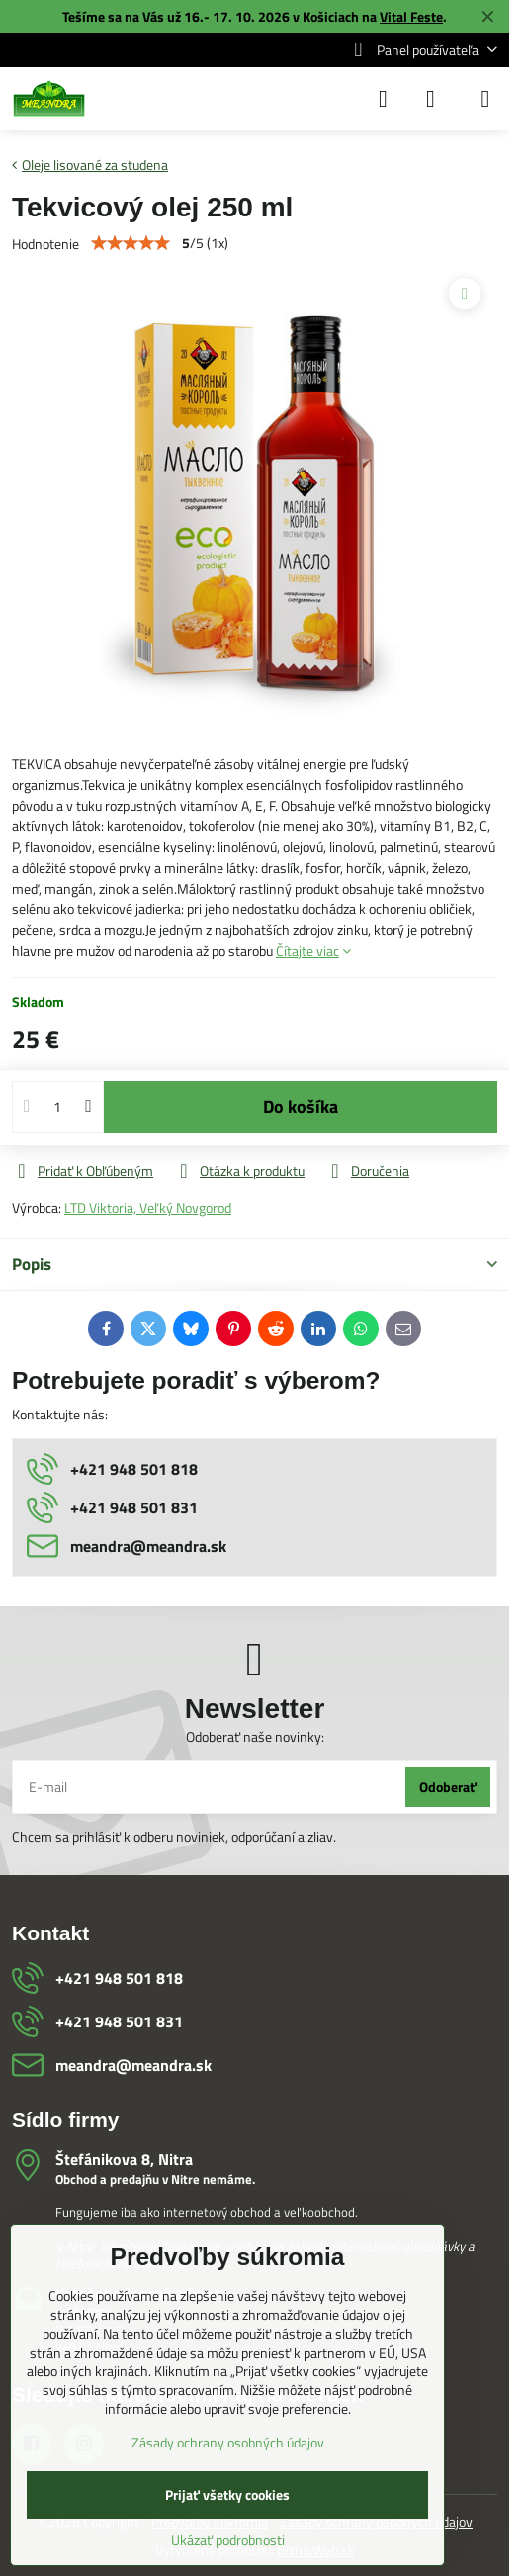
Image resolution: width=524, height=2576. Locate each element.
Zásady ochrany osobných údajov (227, 2442)
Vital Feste (411, 16)
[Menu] (485, 99)
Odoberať (448, 1786)
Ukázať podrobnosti (228, 2540)
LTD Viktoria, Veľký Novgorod (147, 1207)
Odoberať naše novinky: (255, 1736)
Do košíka (300, 1106)
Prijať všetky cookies (227, 2494)
